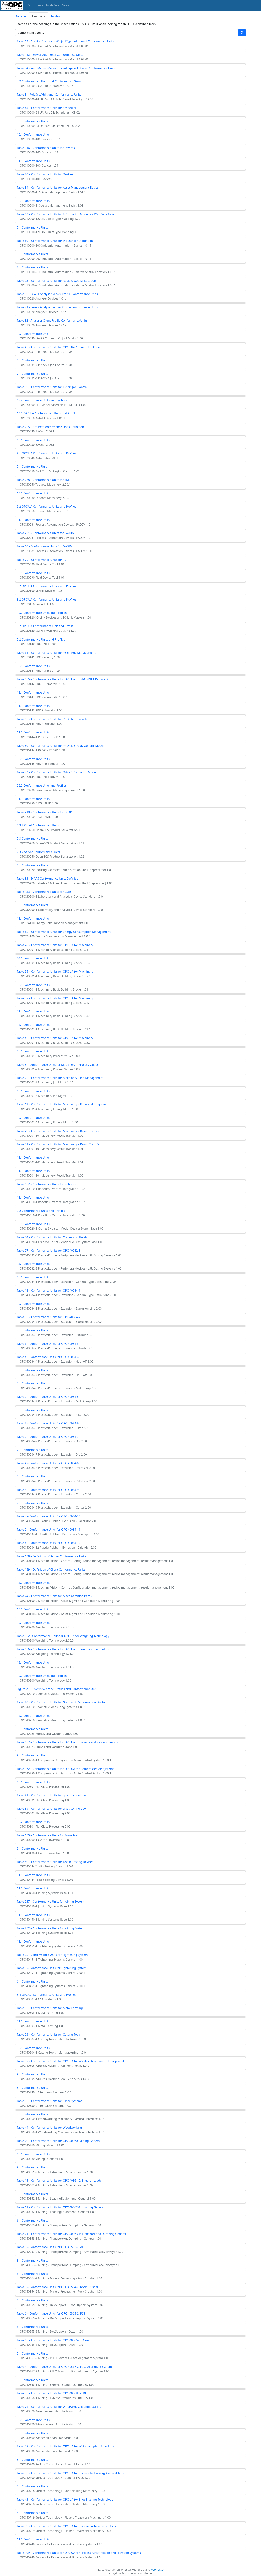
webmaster (157, 2569)
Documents (35, 5)
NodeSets (52, 5)
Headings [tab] (38, 16)
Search (66, 5)
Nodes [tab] (55, 16)
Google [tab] (21, 16)
